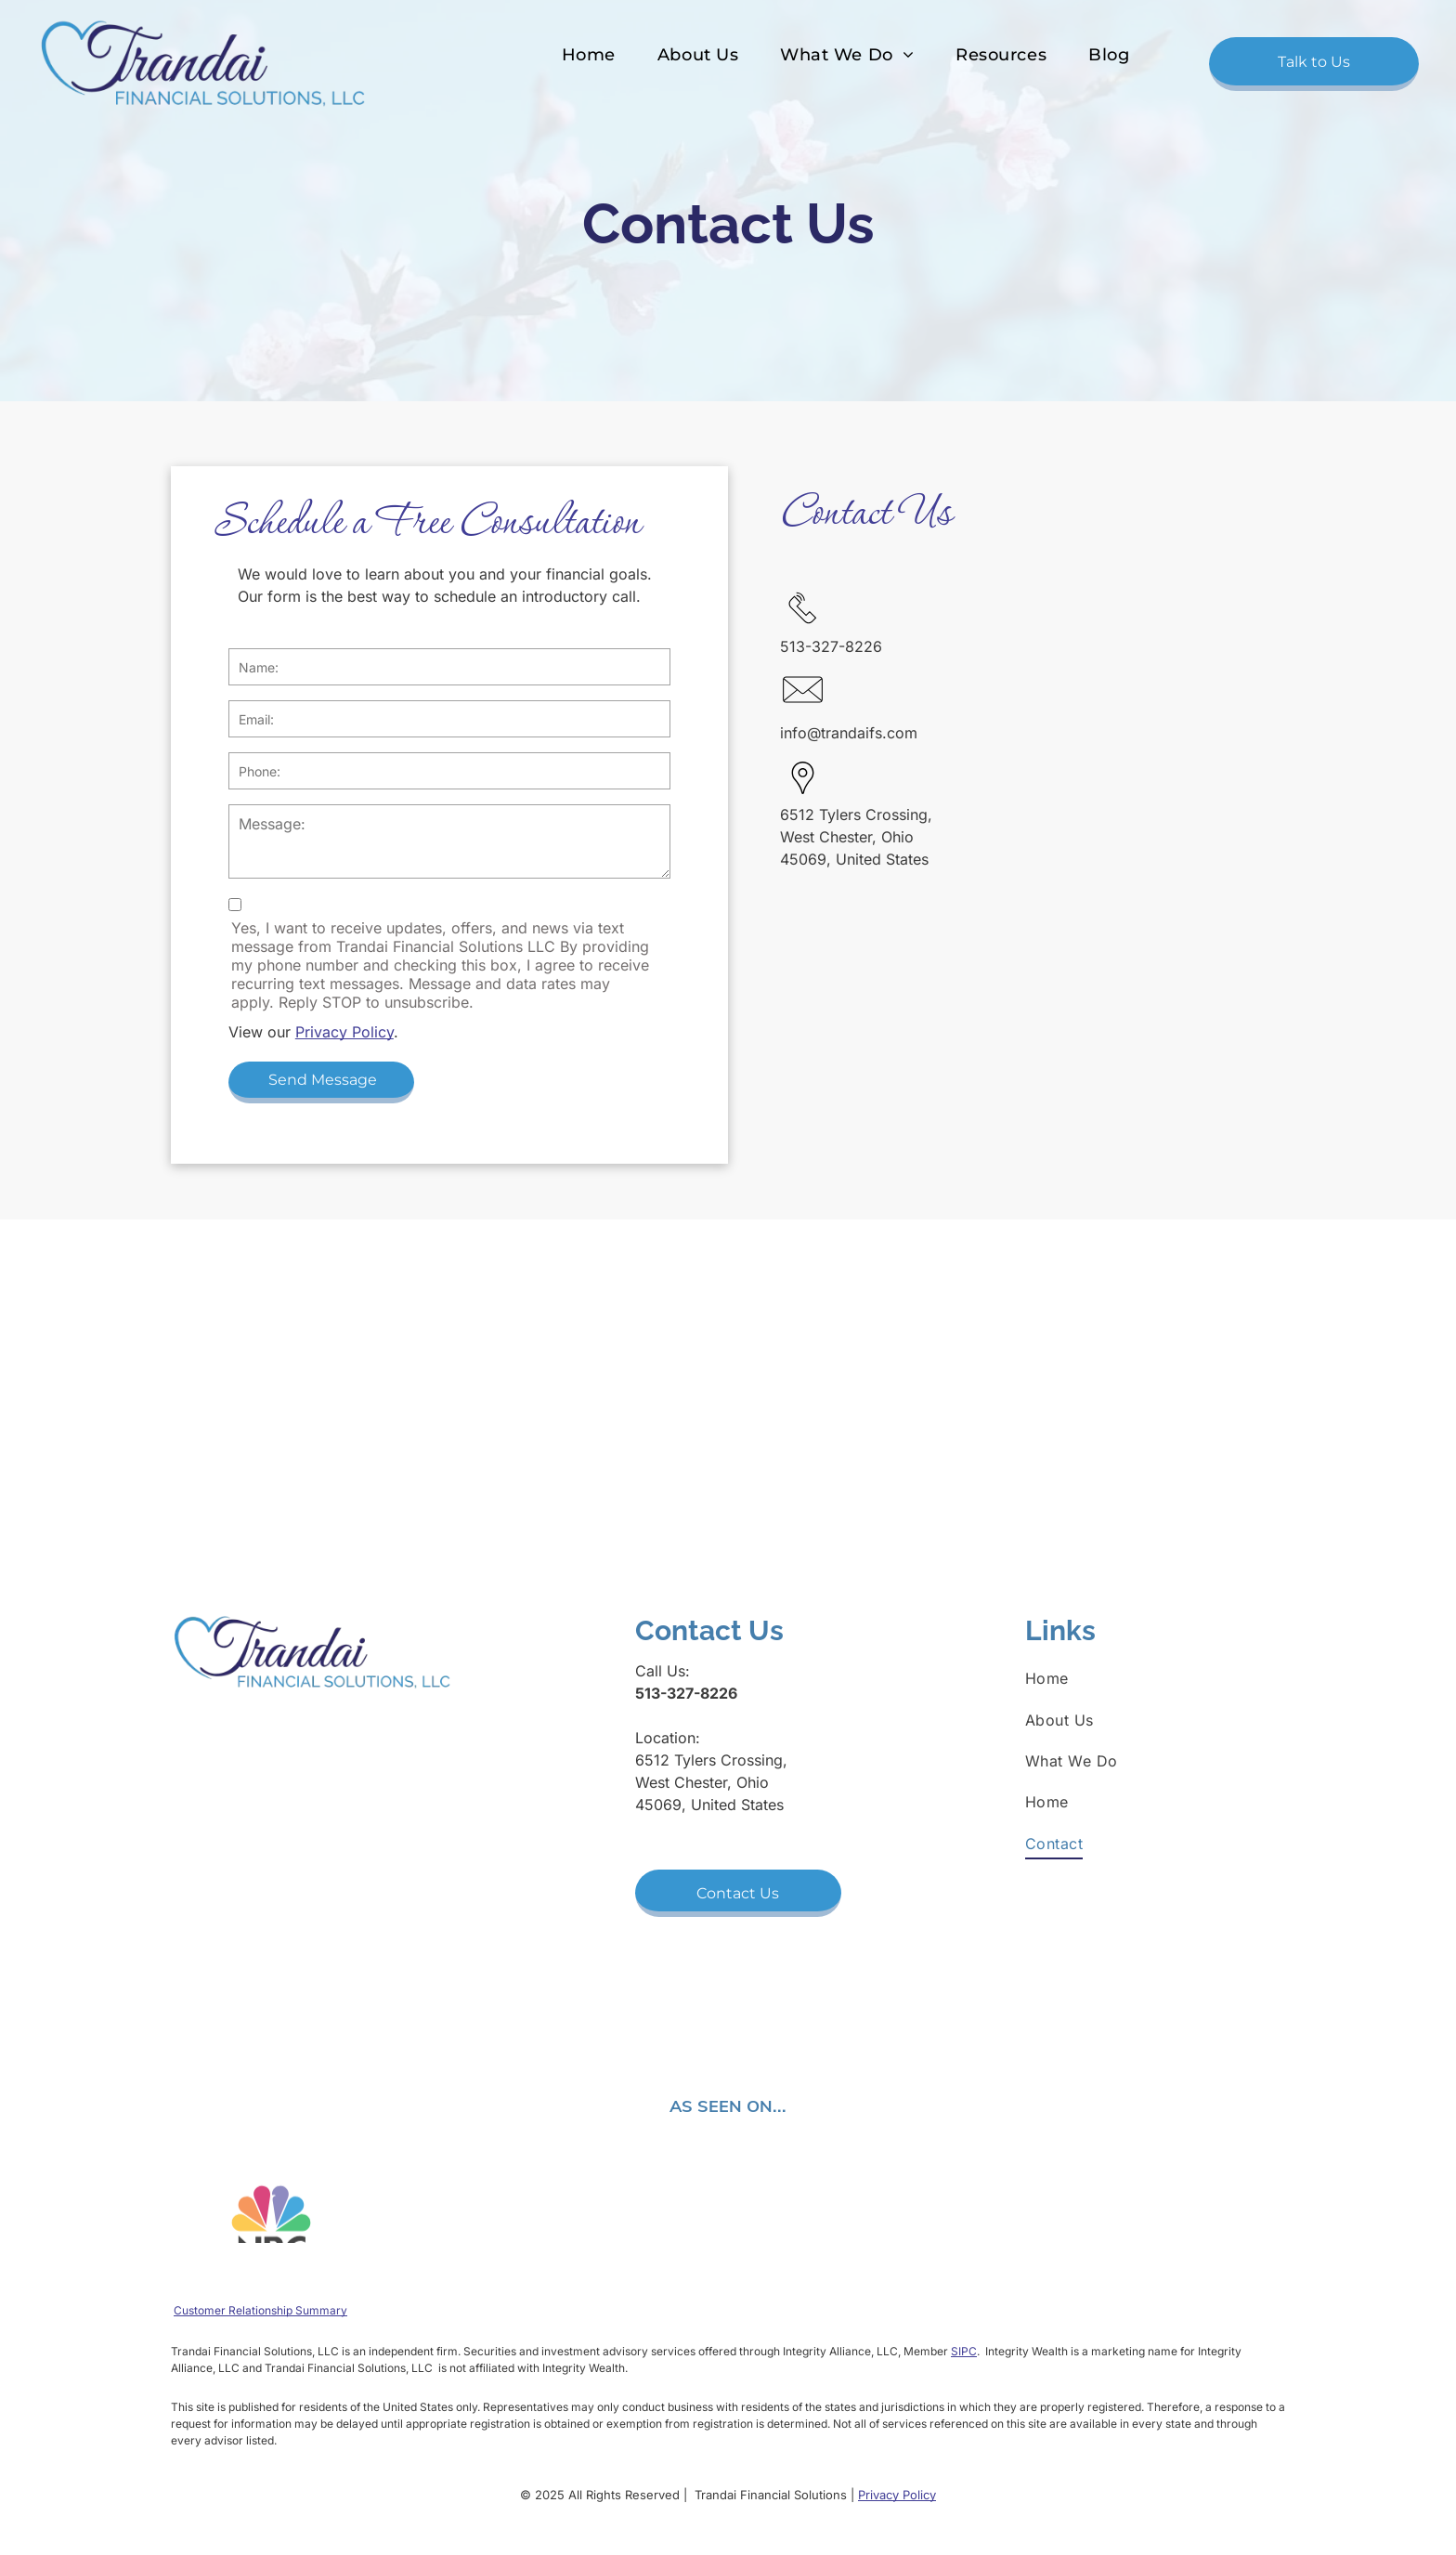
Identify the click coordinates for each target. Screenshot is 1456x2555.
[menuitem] (586, 54)
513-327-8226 (831, 646)
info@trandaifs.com (848, 732)
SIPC (964, 2351)
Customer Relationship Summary (260, 2310)
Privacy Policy (344, 1032)
